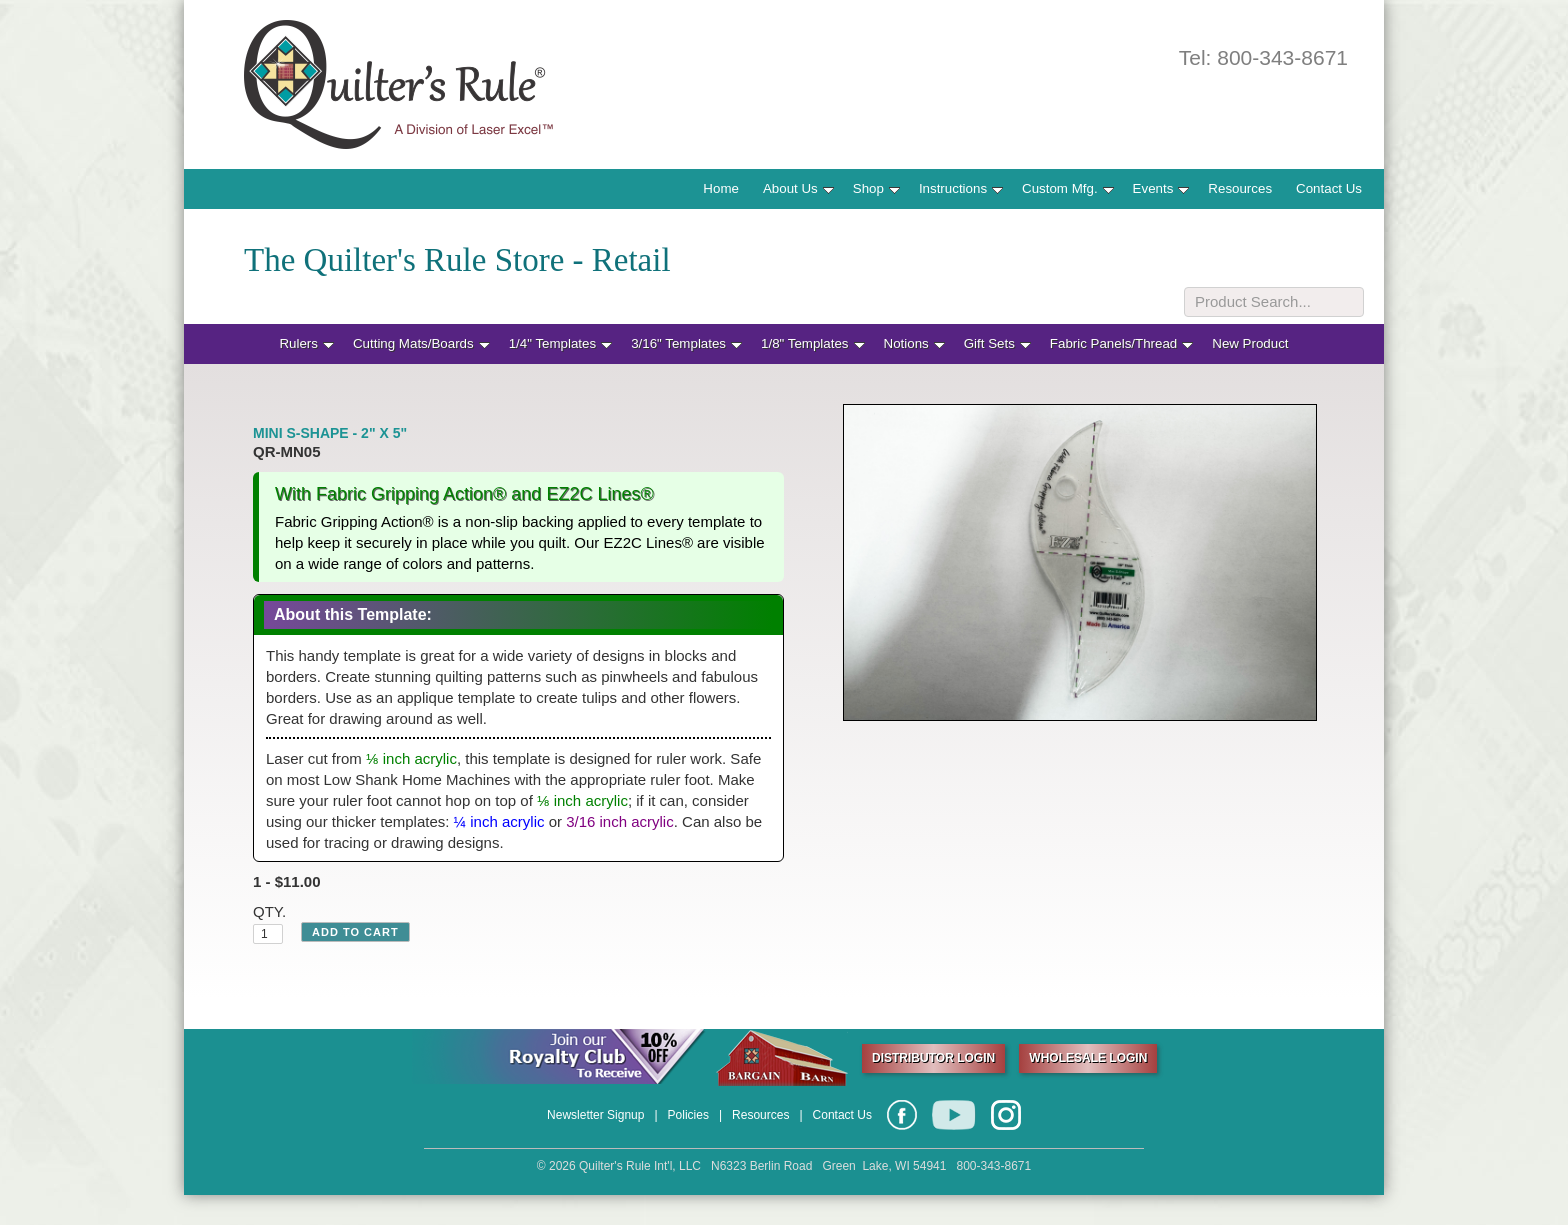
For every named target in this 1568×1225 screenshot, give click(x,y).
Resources (1240, 188)
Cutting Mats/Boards (421, 343)
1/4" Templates (560, 343)
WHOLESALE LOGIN (1088, 1058)
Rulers (306, 343)
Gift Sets (997, 343)
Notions (914, 343)
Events (1161, 188)
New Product (1250, 343)
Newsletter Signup (595, 1115)
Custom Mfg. (1068, 188)
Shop (876, 188)
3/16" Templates (686, 343)
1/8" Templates (812, 343)
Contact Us (1329, 188)
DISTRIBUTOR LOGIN (933, 1058)
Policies (688, 1115)
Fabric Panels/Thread (1121, 343)
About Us (798, 188)
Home (721, 188)
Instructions (961, 188)
